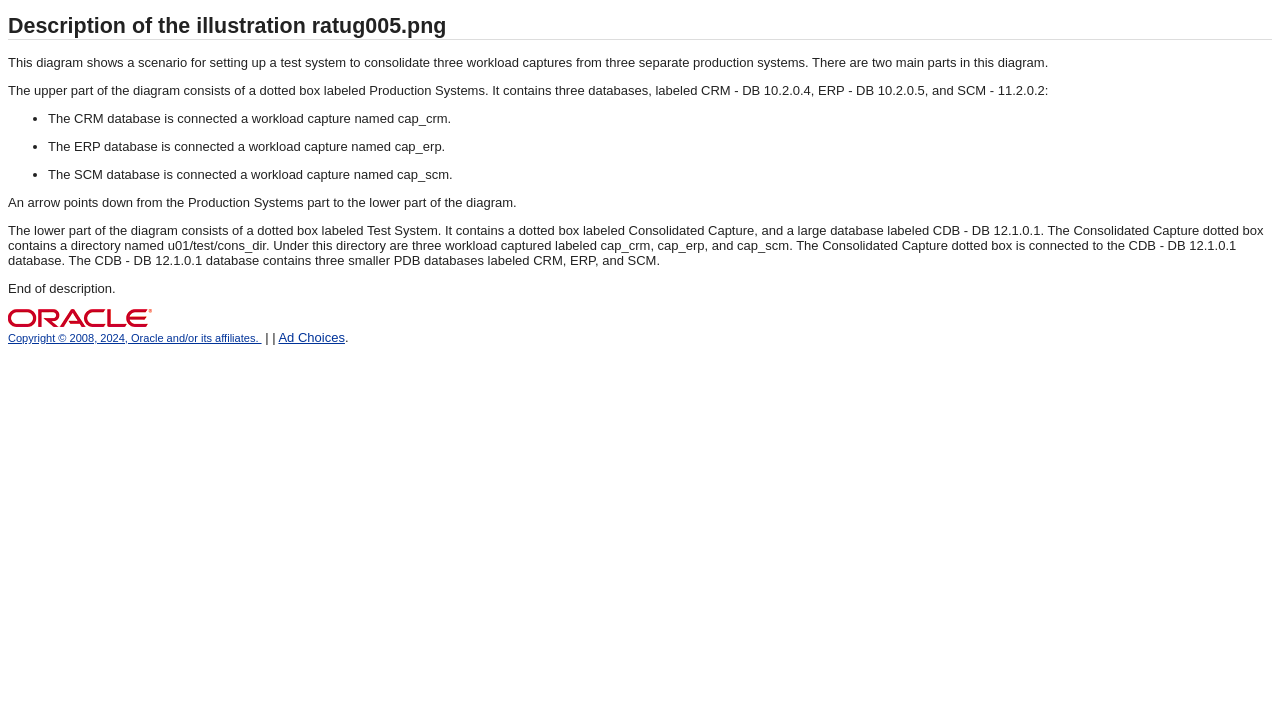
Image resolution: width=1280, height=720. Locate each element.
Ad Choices (311, 337)
